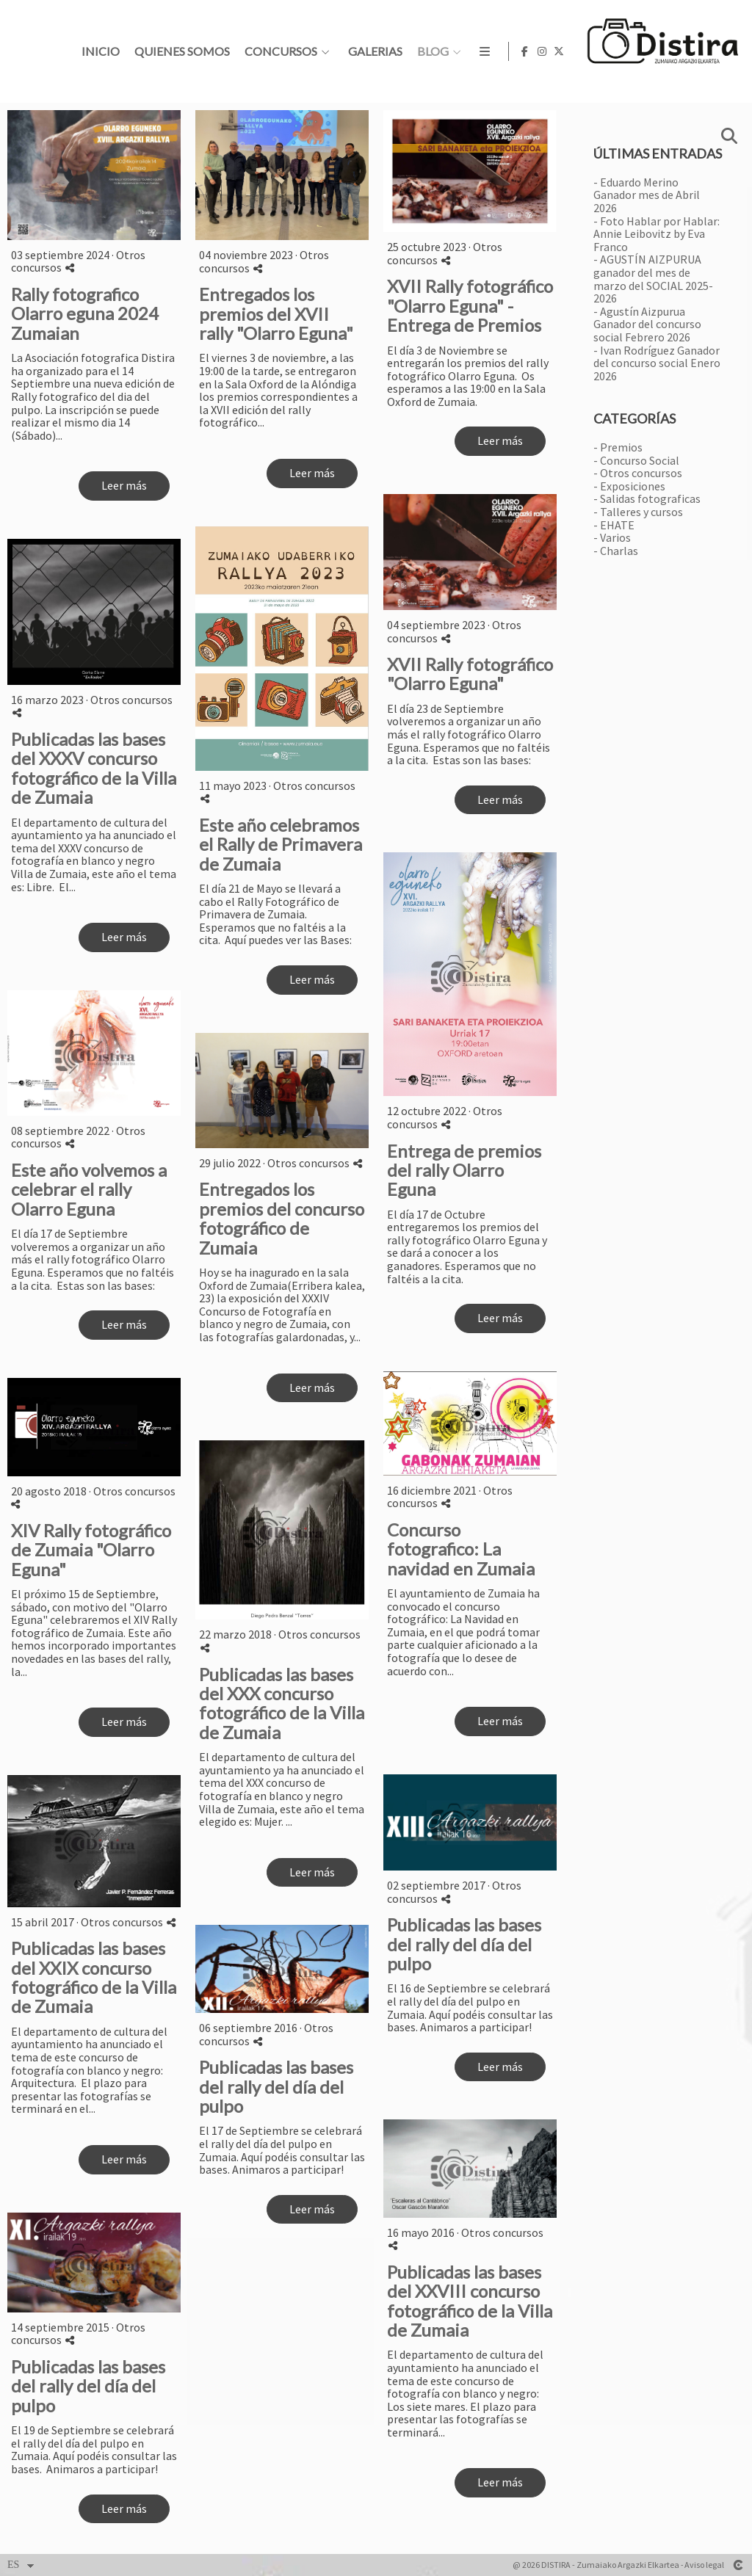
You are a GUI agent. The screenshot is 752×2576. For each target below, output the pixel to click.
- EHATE (613, 525)
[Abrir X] (729, 51)
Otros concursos (314, 785)
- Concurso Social (636, 460)
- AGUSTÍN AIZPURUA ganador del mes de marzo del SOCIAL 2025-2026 (653, 278)
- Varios (612, 537)
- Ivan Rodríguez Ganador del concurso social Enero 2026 (656, 363)
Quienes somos (411, 51)
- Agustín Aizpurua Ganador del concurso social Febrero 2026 (647, 324)
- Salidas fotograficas (647, 498)
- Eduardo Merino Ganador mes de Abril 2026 (646, 195)
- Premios (618, 447)
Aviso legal (704, 2564)
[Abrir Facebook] (695, 51)
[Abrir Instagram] (712, 51)
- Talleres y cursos (638, 511)
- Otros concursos (637, 472)
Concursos (510, 51)
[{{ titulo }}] (94, 175)
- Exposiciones (629, 486)
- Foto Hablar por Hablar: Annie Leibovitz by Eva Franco (656, 234)
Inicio (330, 51)
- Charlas (615, 550)
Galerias (604, 51)
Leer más (124, 485)
